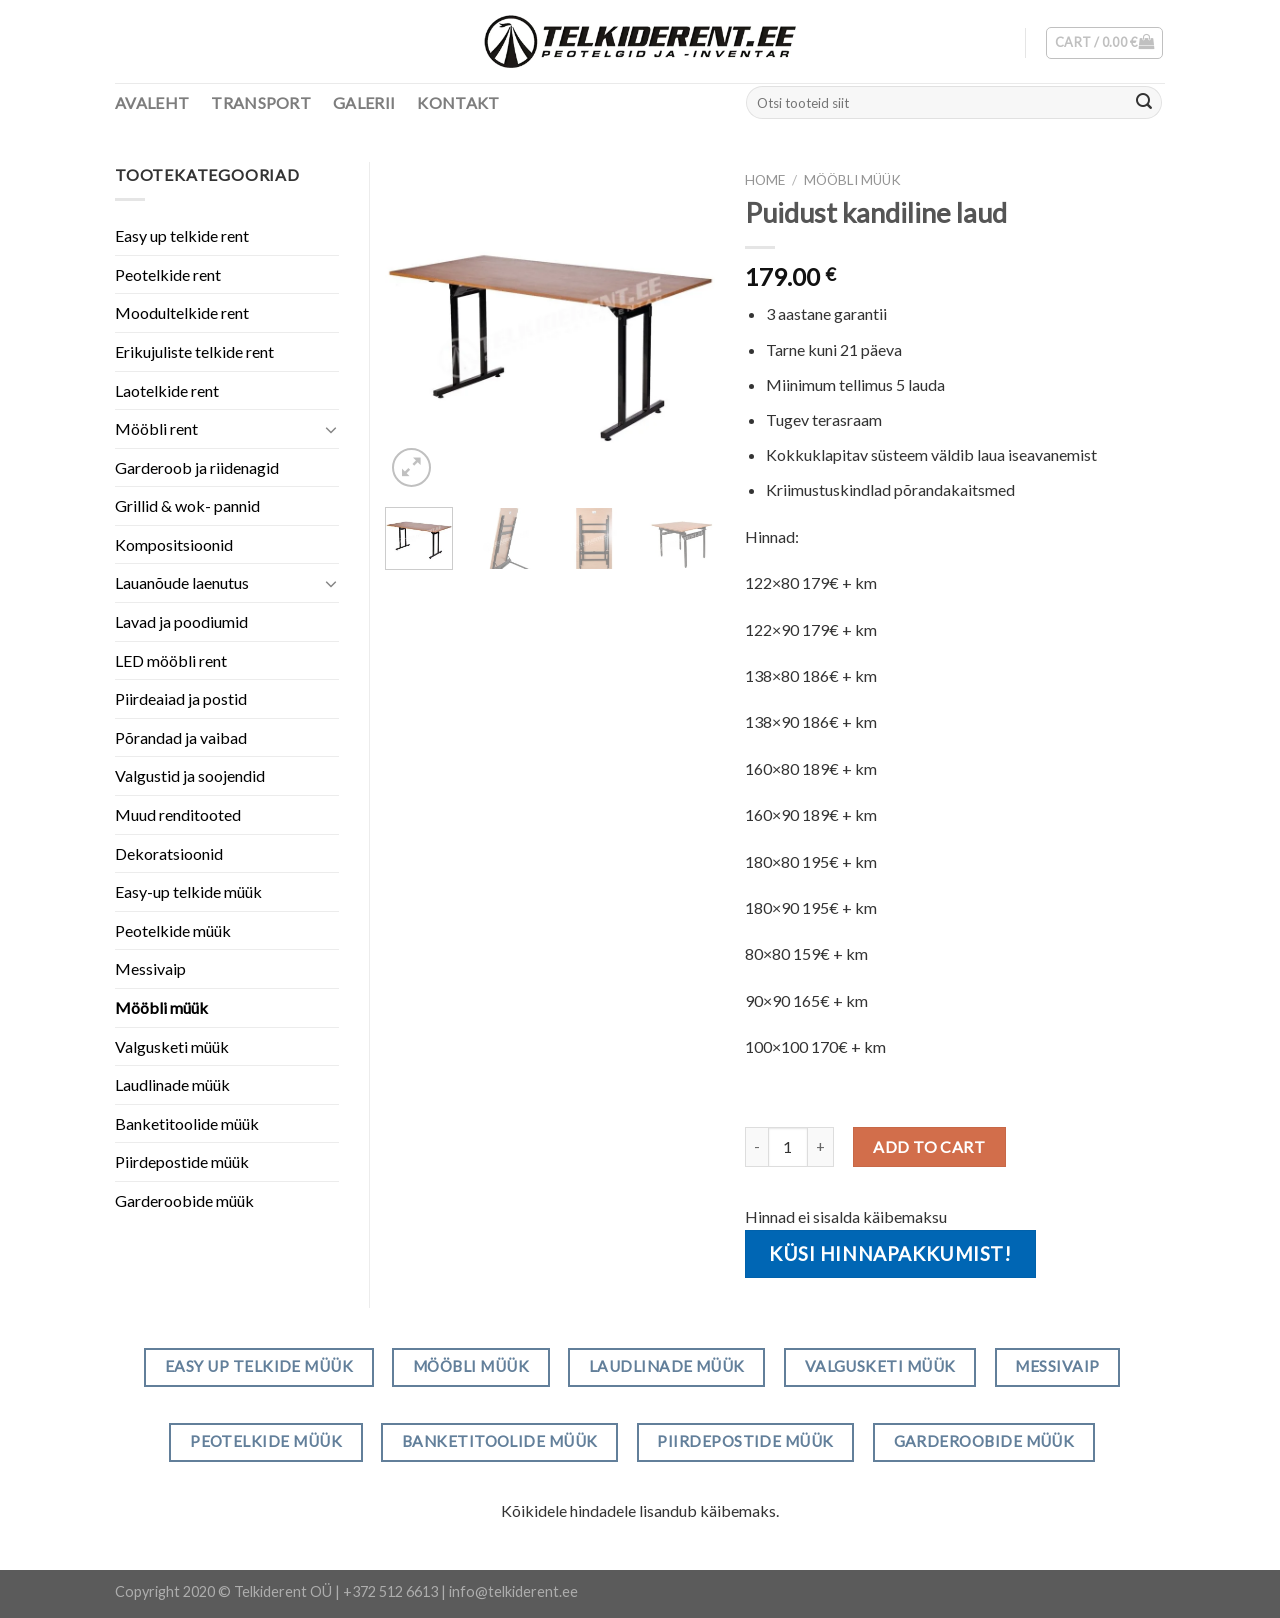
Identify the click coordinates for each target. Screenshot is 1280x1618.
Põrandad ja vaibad (181, 737)
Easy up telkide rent (182, 235)
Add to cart (929, 1146)
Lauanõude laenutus (182, 582)
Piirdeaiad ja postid (181, 698)
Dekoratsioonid (169, 853)
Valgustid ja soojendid (190, 775)
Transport (261, 102)
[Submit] (1144, 103)
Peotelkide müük (173, 930)
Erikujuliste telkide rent (194, 351)
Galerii (364, 102)
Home (765, 180)
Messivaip (150, 968)
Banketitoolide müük (187, 1123)
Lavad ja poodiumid (181, 621)
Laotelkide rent (167, 390)
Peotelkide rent (168, 274)
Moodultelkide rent (182, 312)
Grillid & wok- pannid (187, 505)
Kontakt (458, 102)
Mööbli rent (156, 428)
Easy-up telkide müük (188, 891)
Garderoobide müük (184, 1200)
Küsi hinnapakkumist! (890, 1253)
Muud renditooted (178, 814)
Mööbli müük (852, 180)
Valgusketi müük (172, 1046)
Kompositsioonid (174, 544)
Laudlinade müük (172, 1084)
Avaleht (152, 102)
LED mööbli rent (171, 660)
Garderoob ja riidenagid (197, 467)
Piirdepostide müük (182, 1161)
